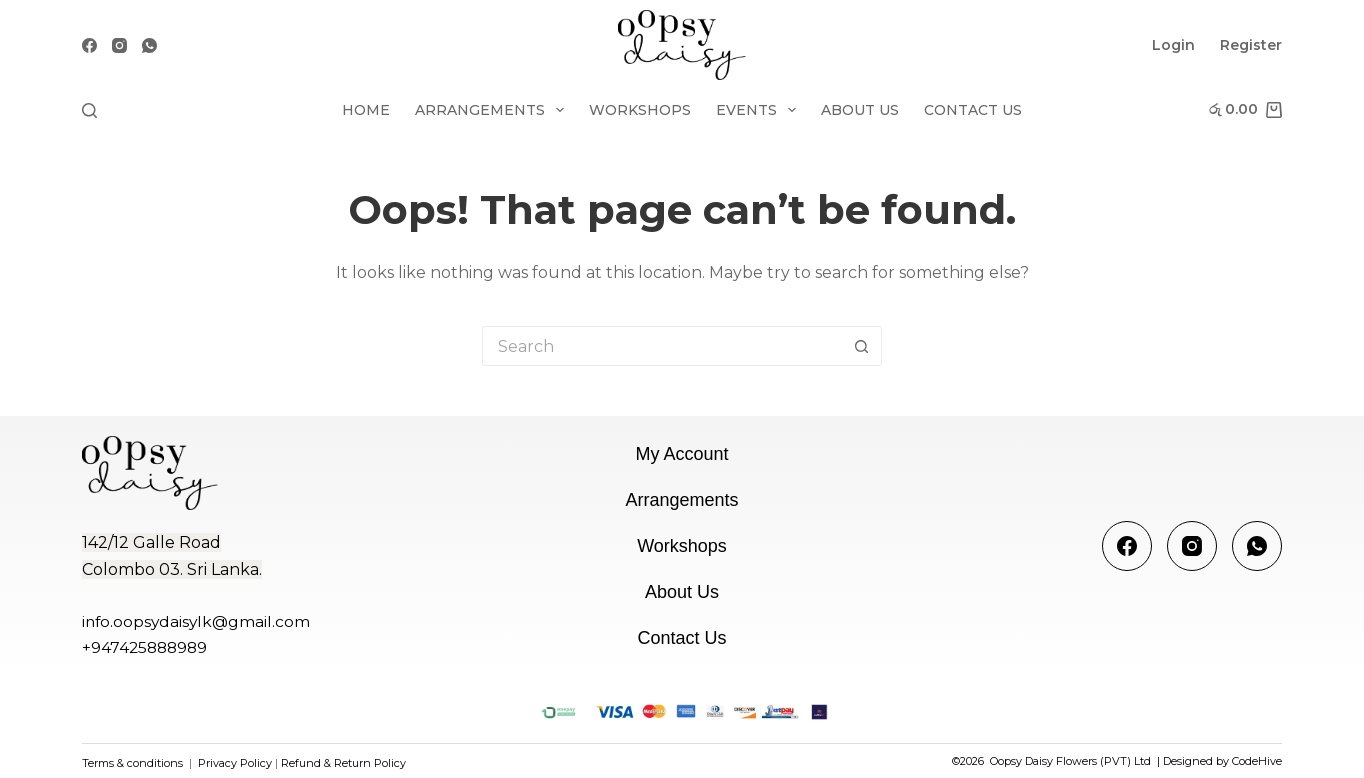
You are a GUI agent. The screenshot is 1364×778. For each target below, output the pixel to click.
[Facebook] (89, 45)
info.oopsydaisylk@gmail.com (196, 621)
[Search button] (862, 346)
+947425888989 (144, 647)
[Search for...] (662, 346)
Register (1251, 45)
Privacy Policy (233, 763)
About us (860, 110)
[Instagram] (119, 45)
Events (760, 110)
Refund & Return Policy (343, 763)
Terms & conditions (132, 763)
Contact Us (973, 110)
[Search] (89, 110)
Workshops (640, 110)
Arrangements (493, 110)
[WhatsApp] (149, 45)
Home (366, 110)
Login (1173, 45)
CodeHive (1257, 761)
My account (681, 454)
